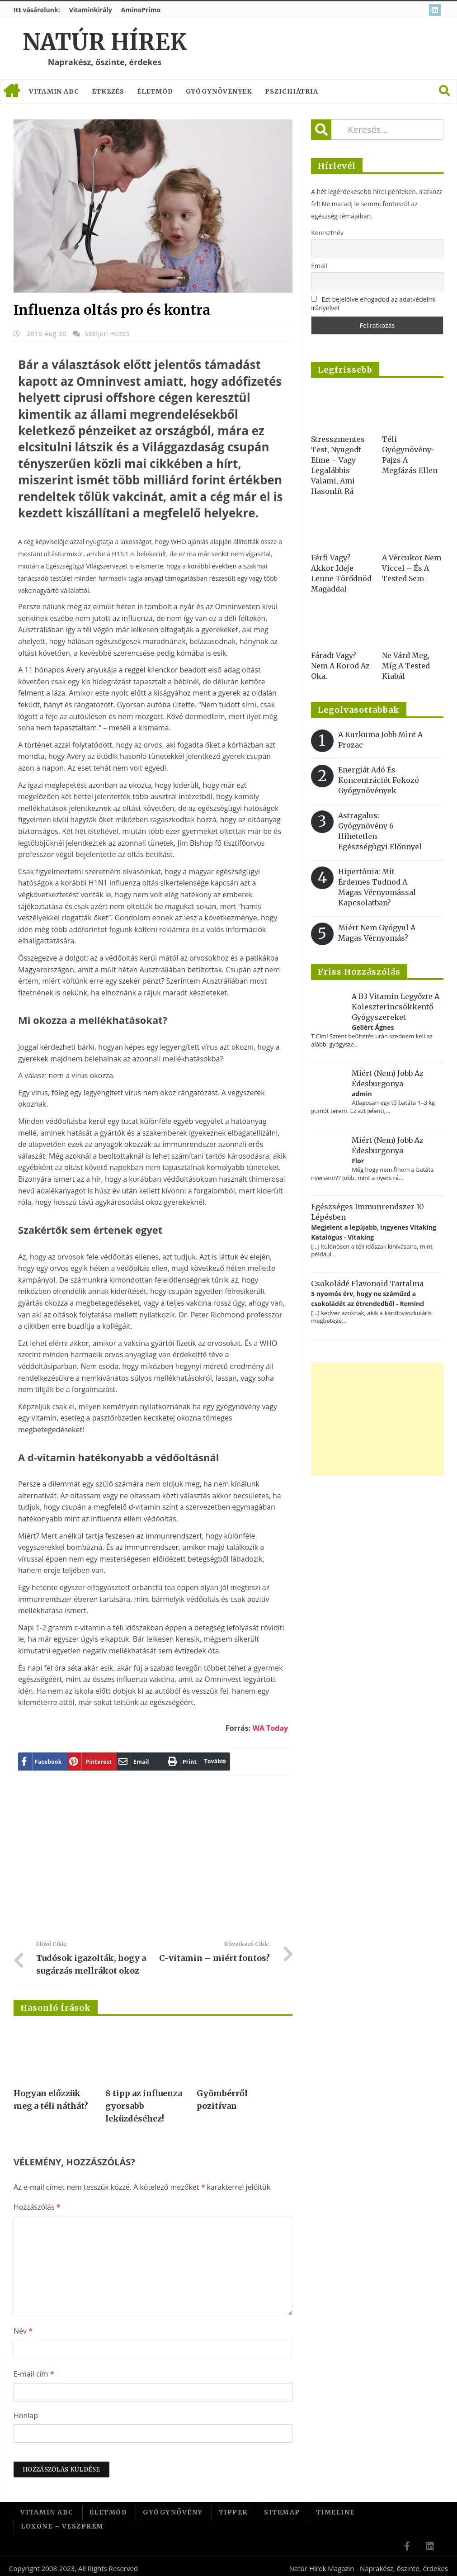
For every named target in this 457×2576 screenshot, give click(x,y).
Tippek (233, 2511)
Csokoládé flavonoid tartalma (367, 1283)
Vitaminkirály (90, 9)
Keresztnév (327, 232)
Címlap (11, 91)
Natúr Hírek (105, 42)
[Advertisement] (178, 1861)
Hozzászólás (37, 2207)
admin (362, 1093)
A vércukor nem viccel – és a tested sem (411, 568)
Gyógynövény (173, 2511)
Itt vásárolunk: (37, 9)
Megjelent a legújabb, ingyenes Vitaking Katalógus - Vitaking (373, 1232)
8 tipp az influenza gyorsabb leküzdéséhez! (143, 2106)
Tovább (182, 1761)
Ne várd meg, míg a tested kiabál (406, 666)
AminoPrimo (140, 9)
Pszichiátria (291, 91)
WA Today (270, 1728)
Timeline (335, 2511)
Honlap (26, 2415)
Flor (358, 1160)
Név (23, 2331)
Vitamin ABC (54, 91)
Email (319, 265)
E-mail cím (34, 2374)
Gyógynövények (219, 91)
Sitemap (282, 2511)
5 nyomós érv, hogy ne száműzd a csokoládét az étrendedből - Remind (367, 1298)
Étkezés (108, 91)
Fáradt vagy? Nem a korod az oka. (340, 666)
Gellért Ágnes (373, 1027)
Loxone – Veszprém (62, 2523)
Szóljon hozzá (107, 333)
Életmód (155, 91)
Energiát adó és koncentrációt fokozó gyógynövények (378, 780)
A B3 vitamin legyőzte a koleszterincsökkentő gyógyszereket (395, 1007)
